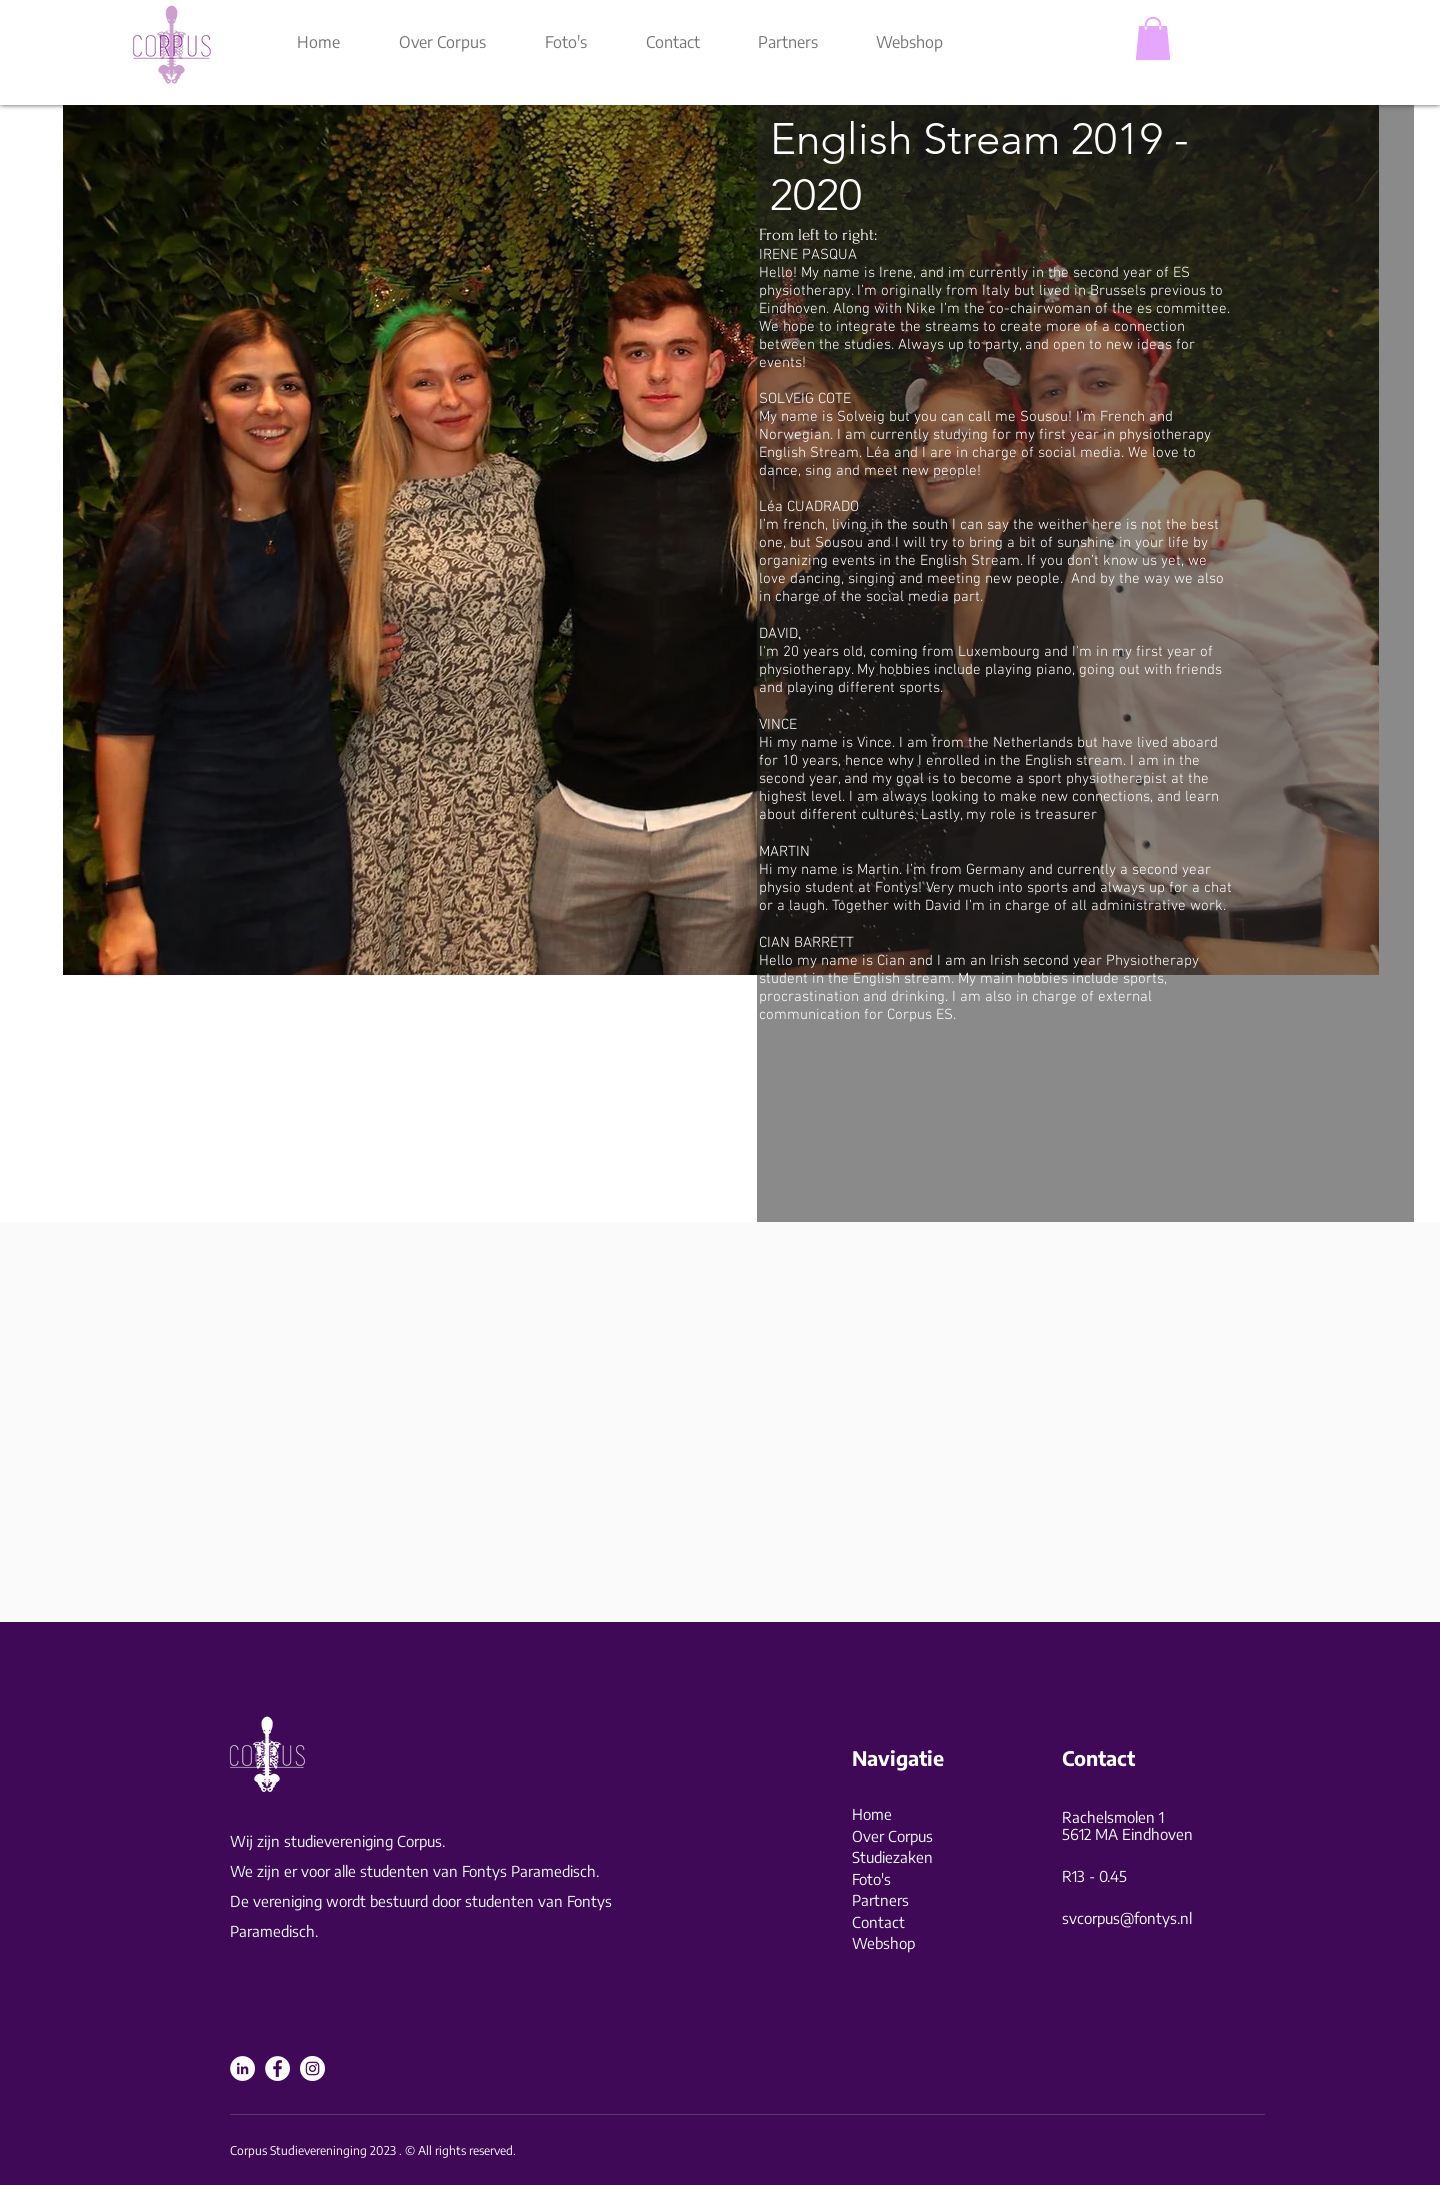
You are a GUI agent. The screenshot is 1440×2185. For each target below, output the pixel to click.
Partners (880, 1900)
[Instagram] (312, 2068)
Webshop (883, 1943)
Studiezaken (892, 1857)
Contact (878, 1922)
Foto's (871, 1879)
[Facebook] (277, 2068)
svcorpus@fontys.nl (1127, 1918)
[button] (1153, 38)
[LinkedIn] (242, 2068)
